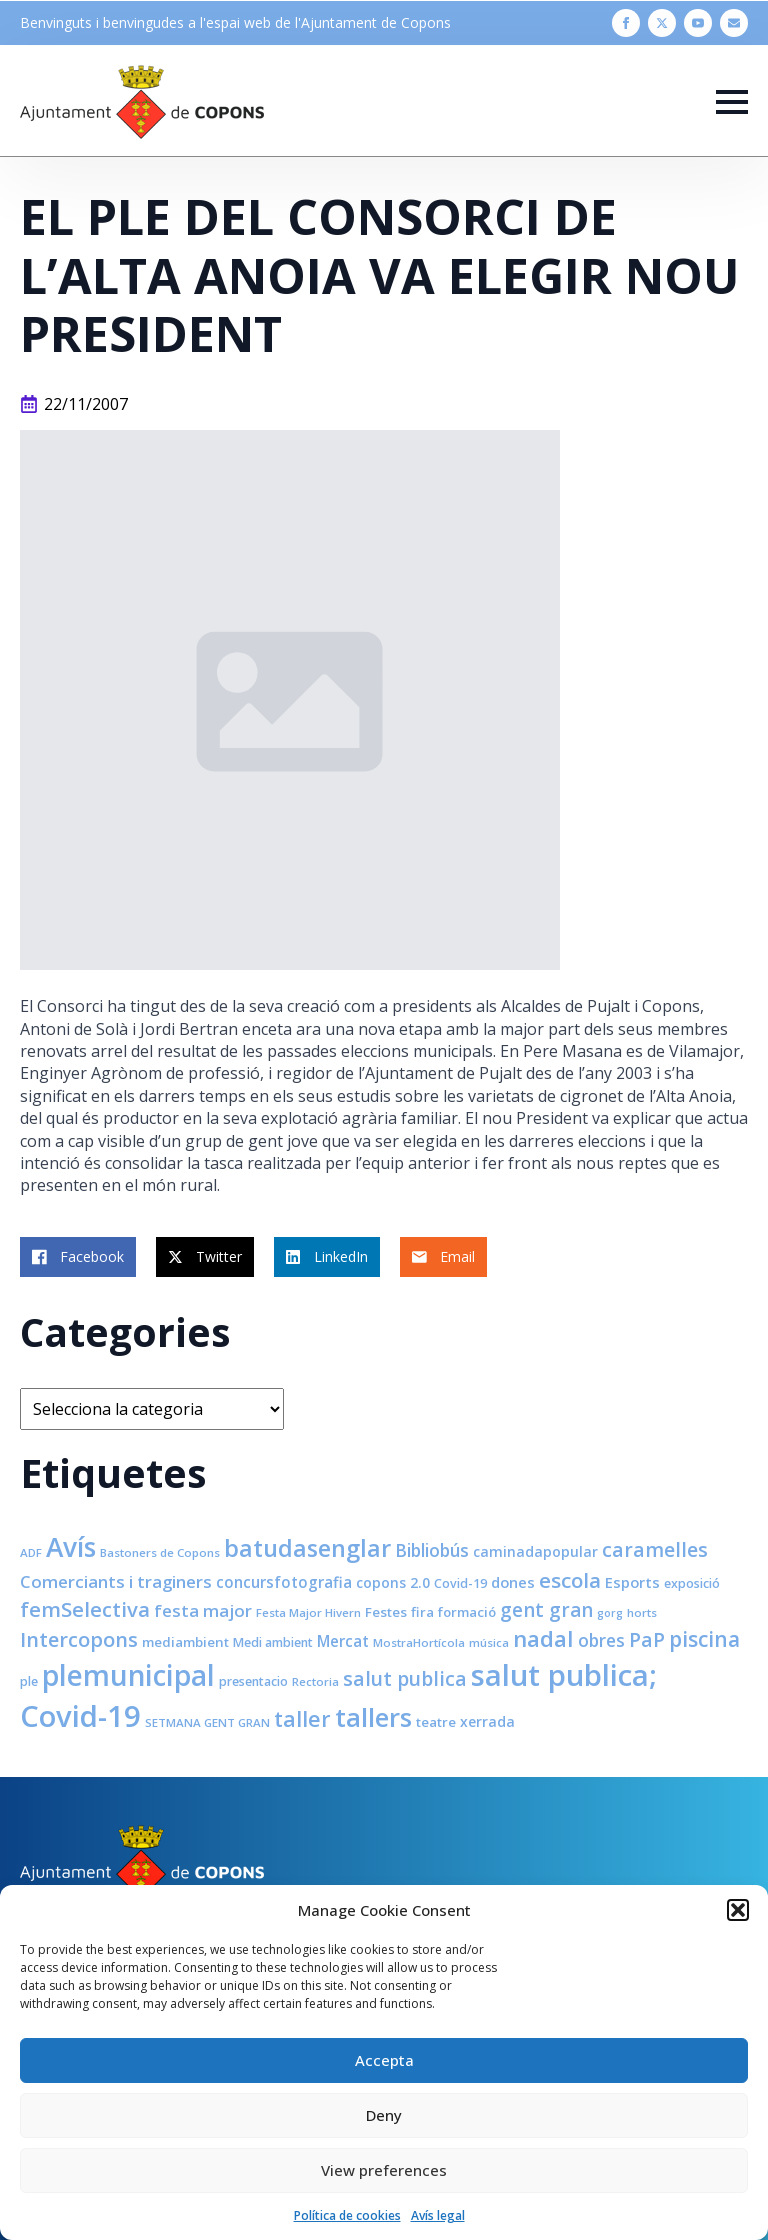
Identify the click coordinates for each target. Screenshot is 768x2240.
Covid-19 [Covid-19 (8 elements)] (460, 1583)
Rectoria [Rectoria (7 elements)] (315, 1681)
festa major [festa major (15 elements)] (203, 1610)
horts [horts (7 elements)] (642, 1612)
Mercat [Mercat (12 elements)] (343, 1641)
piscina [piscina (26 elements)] (704, 1639)
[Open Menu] (732, 102)
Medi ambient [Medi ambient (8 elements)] (273, 1642)
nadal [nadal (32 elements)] (543, 1638)
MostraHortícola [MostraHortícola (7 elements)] (419, 1642)
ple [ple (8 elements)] (29, 1681)
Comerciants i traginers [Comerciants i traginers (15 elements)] (116, 1581)
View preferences (384, 2170)
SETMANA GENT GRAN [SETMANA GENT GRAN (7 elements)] (207, 1722)
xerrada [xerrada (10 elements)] (487, 1721)
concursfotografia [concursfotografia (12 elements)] (284, 1582)
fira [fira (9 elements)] (422, 1612)
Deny (384, 2115)
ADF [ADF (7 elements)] (31, 1552)
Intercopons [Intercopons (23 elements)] (79, 1639)
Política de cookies (347, 2215)
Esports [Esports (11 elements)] (632, 1582)
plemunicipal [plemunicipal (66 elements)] (128, 1675)
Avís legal (438, 2215)
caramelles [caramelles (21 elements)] (655, 1549)
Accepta (384, 2060)
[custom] (734, 23)
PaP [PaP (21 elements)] (647, 1639)
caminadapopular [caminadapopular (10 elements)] (535, 1551)
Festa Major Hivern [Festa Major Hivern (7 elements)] (308, 1612)
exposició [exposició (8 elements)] (692, 1583)
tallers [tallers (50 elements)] (373, 1717)
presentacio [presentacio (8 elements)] (253, 1681)
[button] (738, 1910)
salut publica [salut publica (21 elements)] (405, 1678)
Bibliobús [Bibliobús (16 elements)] (432, 1550)
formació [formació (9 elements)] (467, 1612)
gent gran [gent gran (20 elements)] (546, 1610)
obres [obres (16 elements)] (601, 1640)
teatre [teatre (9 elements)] (436, 1722)
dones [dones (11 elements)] (513, 1582)
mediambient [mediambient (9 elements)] (185, 1642)
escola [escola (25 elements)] (570, 1580)
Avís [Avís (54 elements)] (71, 1547)
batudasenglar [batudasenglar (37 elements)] (307, 1548)
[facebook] (626, 23)
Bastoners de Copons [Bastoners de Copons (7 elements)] (160, 1552)
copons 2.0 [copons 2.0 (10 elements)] (393, 1582)
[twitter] (662, 23)
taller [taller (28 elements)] (302, 1718)
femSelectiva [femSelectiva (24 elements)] (85, 1609)
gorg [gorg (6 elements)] (610, 1613)
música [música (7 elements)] (489, 1642)
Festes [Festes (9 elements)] (386, 1612)
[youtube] (698, 23)
